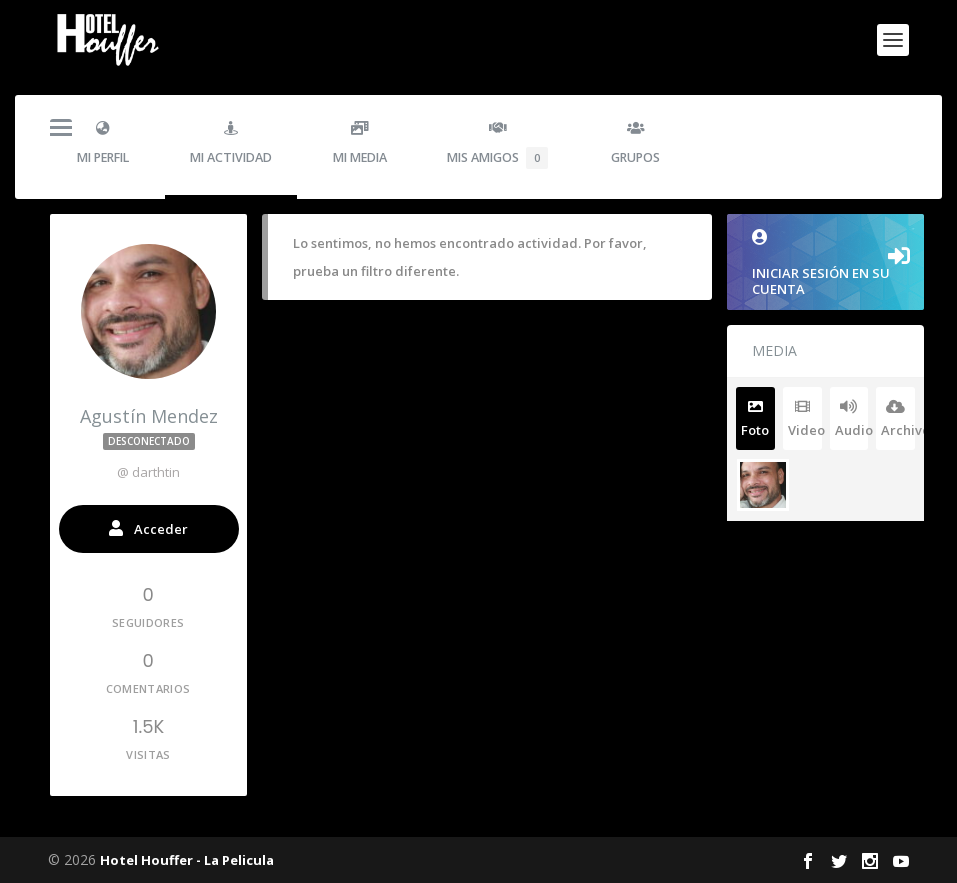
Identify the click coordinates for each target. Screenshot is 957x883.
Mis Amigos (497, 145)
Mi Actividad (231, 143)
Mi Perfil (102, 143)
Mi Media (359, 143)
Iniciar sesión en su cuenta (825, 263)
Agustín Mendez (149, 429)
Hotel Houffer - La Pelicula (187, 860)
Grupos (635, 143)
